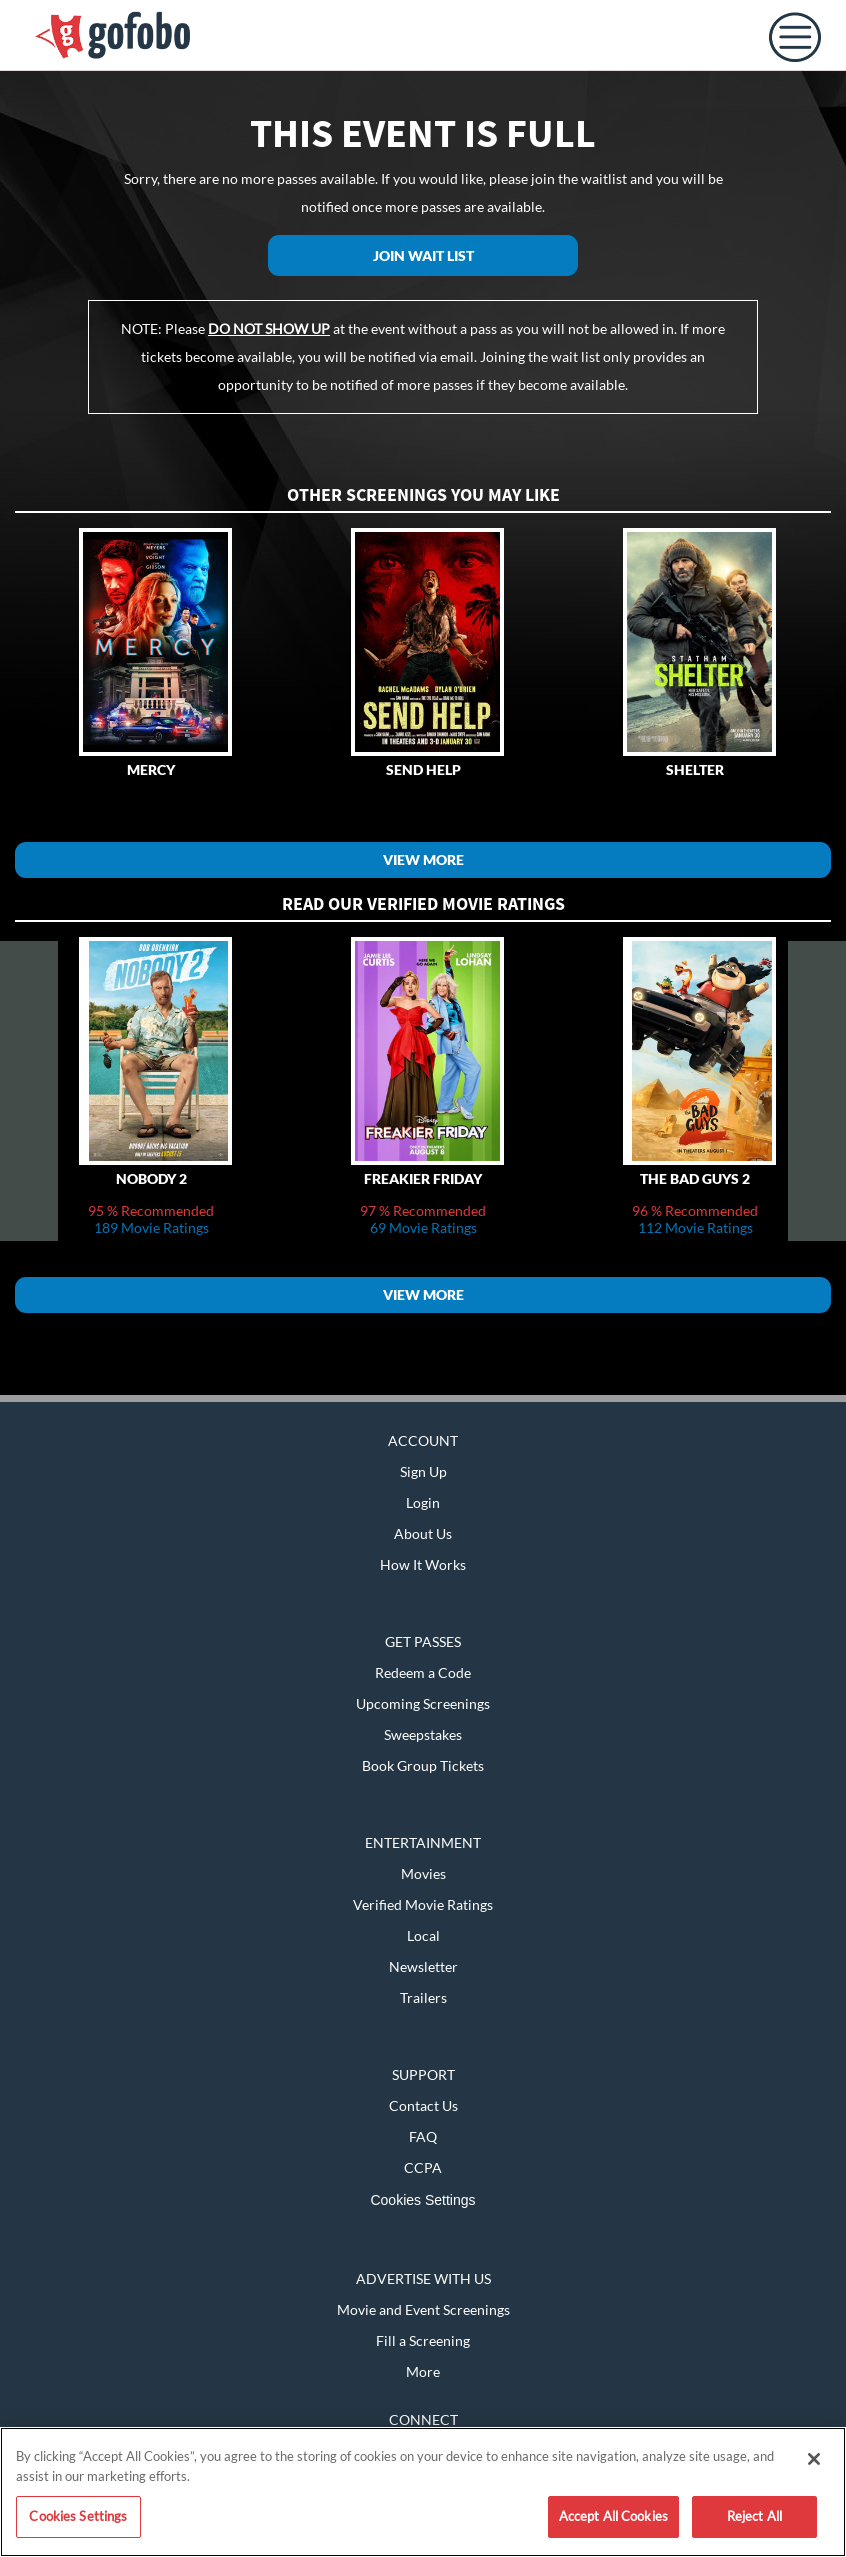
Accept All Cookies (613, 2516)
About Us (423, 1533)
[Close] (814, 2459)
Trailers (423, 1997)
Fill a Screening (423, 2340)
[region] (423, 2492)
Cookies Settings (422, 2200)
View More (423, 859)
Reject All (754, 2516)
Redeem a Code (423, 1672)
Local (423, 1935)
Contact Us (423, 2105)
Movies (423, 1873)
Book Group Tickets (423, 1765)
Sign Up (423, 1471)
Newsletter (423, 1966)
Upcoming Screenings (423, 1703)
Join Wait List (423, 255)
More (423, 2371)
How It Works (423, 1564)
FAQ (423, 2136)
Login (423, 1502)
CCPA (423, 2167)
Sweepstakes (423, 1734)
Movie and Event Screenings (423, 2309)
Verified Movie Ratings (423, 1904)
